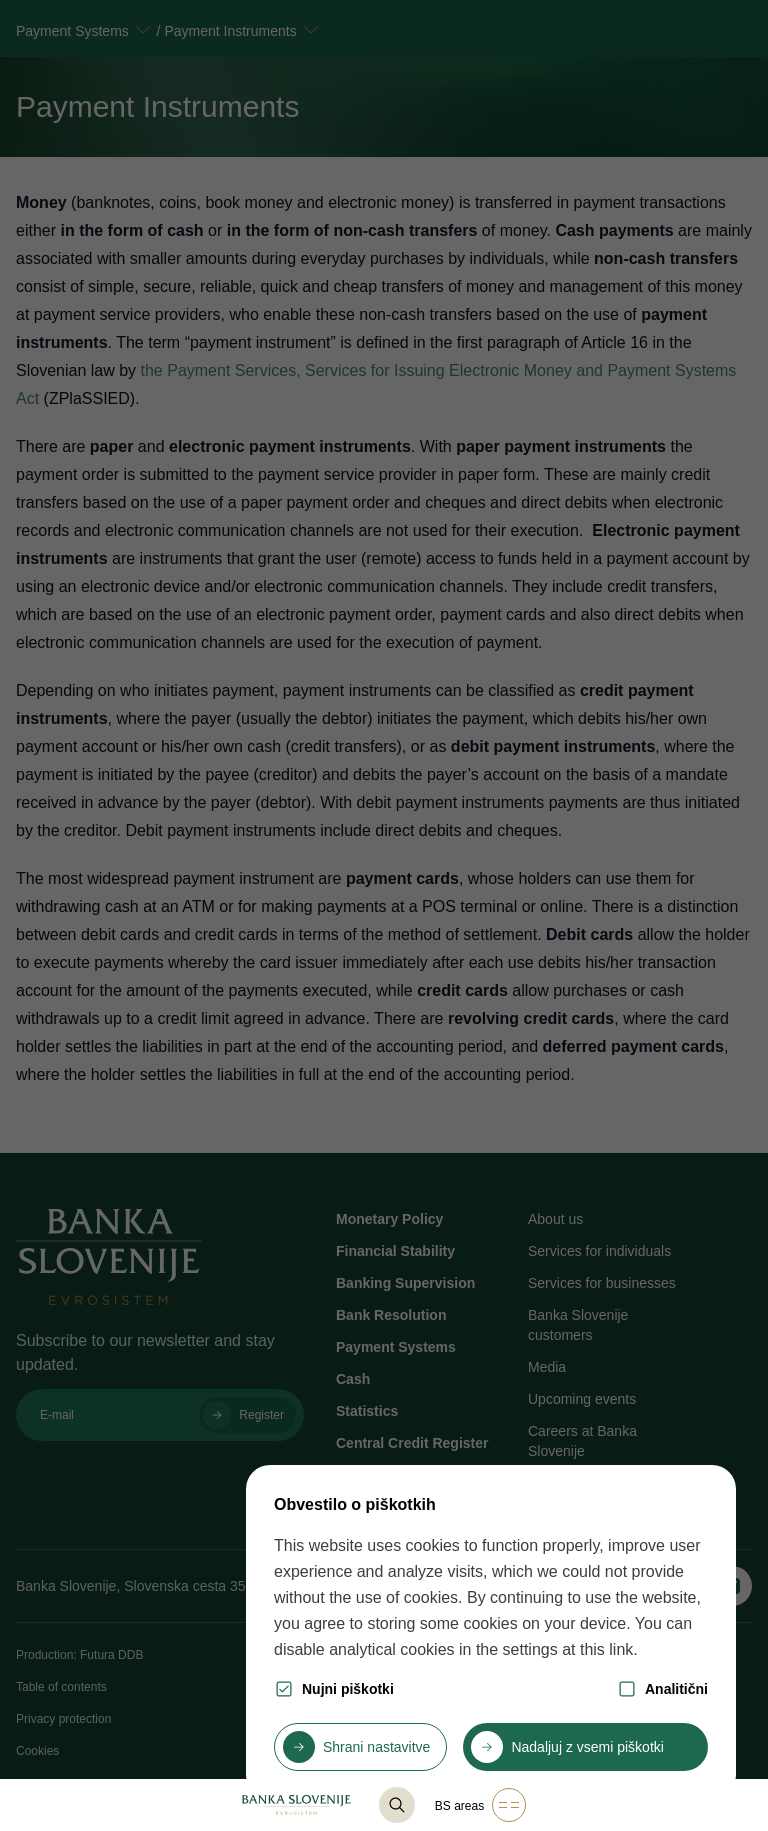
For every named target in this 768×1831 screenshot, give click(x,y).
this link (606, 1649)
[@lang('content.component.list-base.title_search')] (397, 1805)
